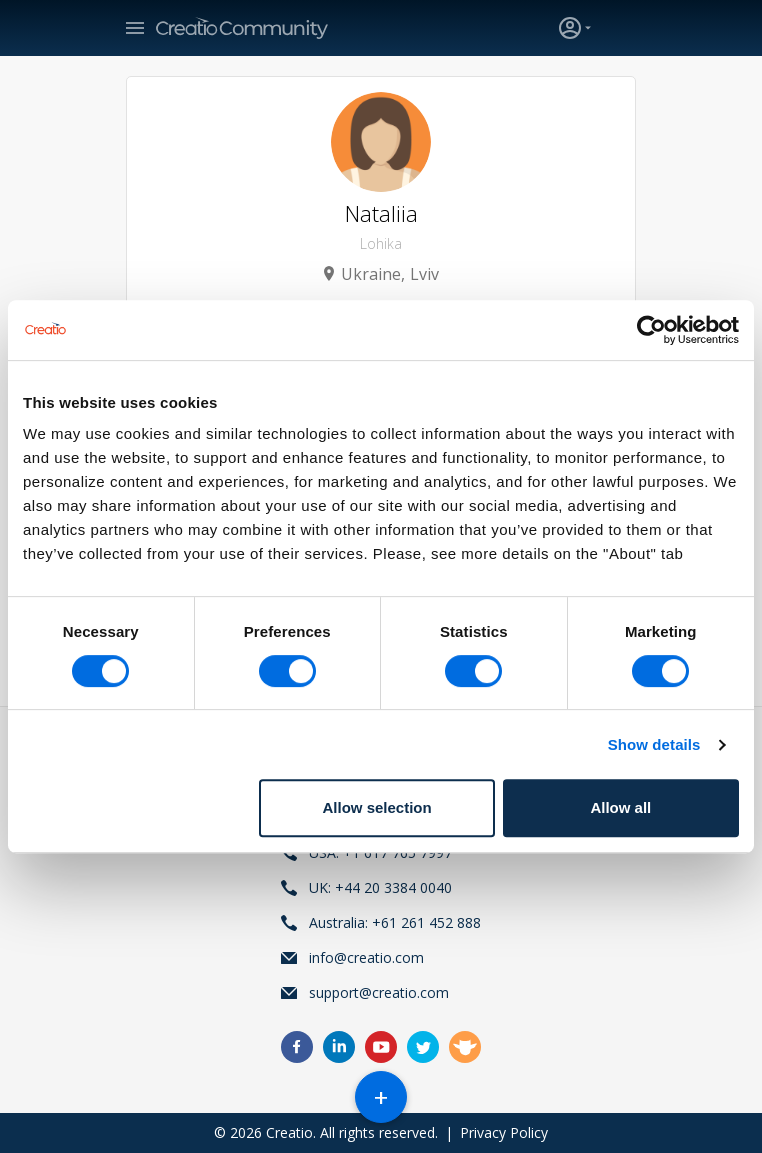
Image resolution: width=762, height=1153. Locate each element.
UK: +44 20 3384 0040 (380, 887)
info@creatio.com (366, 957)
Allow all (620, 807)
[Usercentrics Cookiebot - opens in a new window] (651, 330)
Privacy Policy (504, 1132)
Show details (654, 744)
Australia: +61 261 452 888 (395, 922)
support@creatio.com (379, 992)
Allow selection (377, 807)
